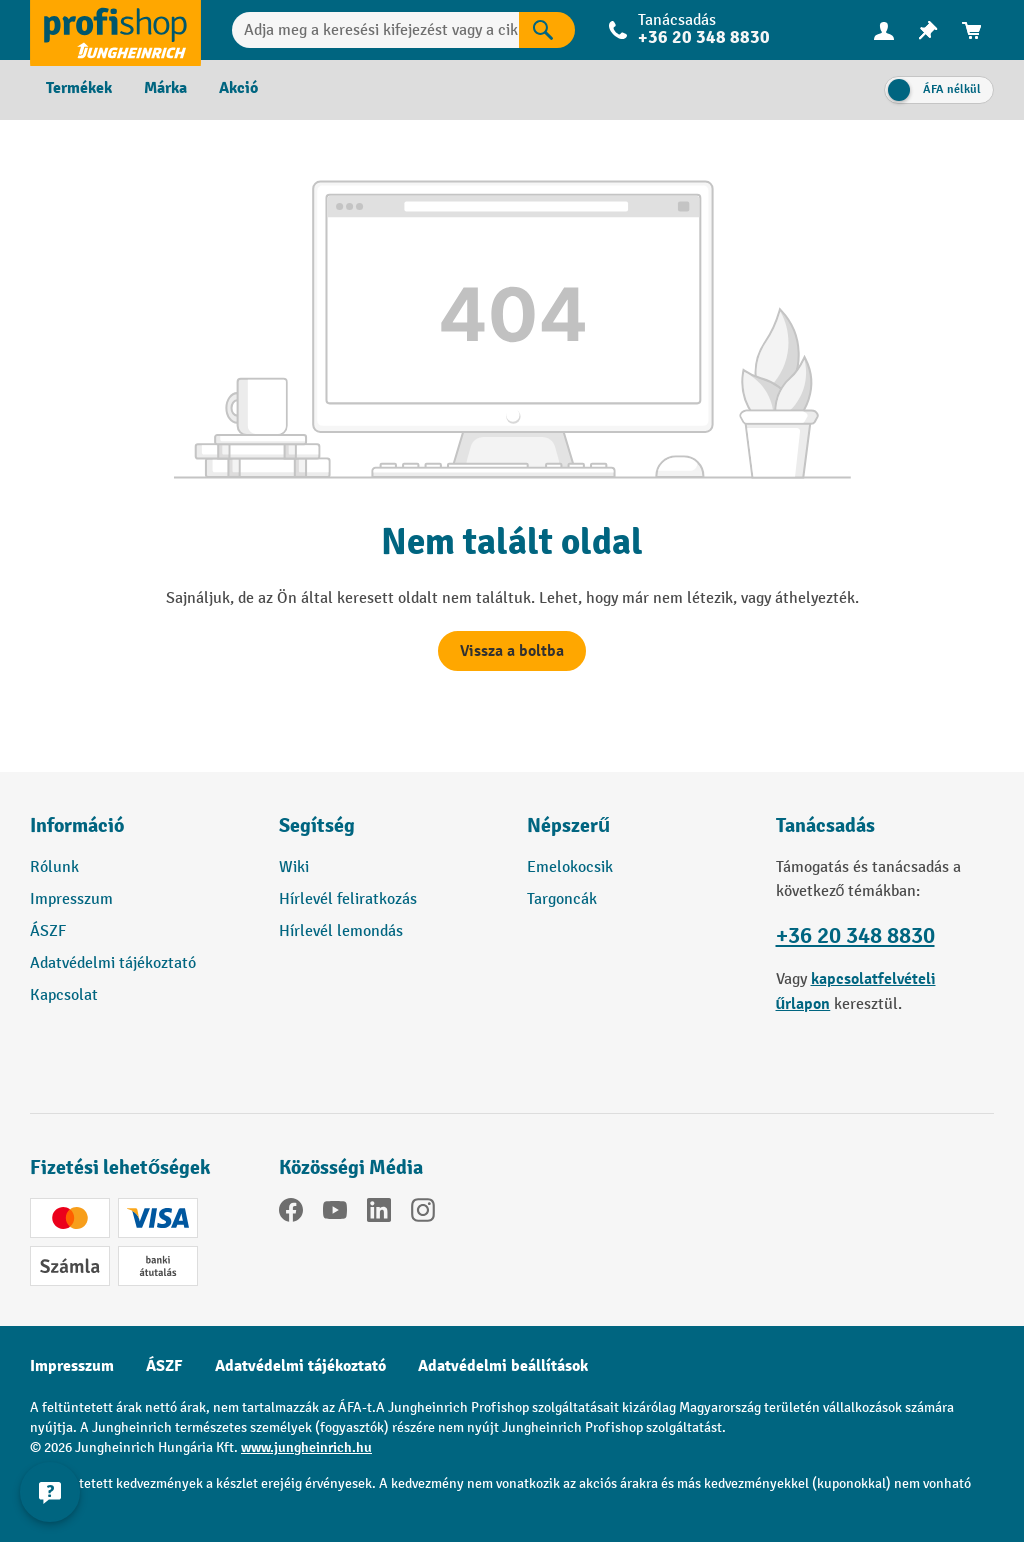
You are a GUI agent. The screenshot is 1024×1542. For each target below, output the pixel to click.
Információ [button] (77, 825)
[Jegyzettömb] (928, 30)
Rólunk (54, 867)
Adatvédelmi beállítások (503, 1366)
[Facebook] (291, 1214)
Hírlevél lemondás (341, 931)
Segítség (317, 825)
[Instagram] (423, 1214)
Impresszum (71, 899)
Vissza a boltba (512, 651)
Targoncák (562, 899)
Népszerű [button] (568, 825)
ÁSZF (48, 931)
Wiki (294, 867)
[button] (388, 834)
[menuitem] (884, 30)
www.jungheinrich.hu (306, 1447)
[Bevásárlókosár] (972, 30)
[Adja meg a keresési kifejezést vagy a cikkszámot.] (375, 30)
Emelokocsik (570, 867)
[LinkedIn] (379, 1214)
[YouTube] (335, 1214)
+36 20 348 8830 (704, 37)
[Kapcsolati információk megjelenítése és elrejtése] (50, 1492)
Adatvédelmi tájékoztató (113, 963)
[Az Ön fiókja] (884, 30)
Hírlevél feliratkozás (348, 899)
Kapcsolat (64, 995)
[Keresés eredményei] (547, 30)
